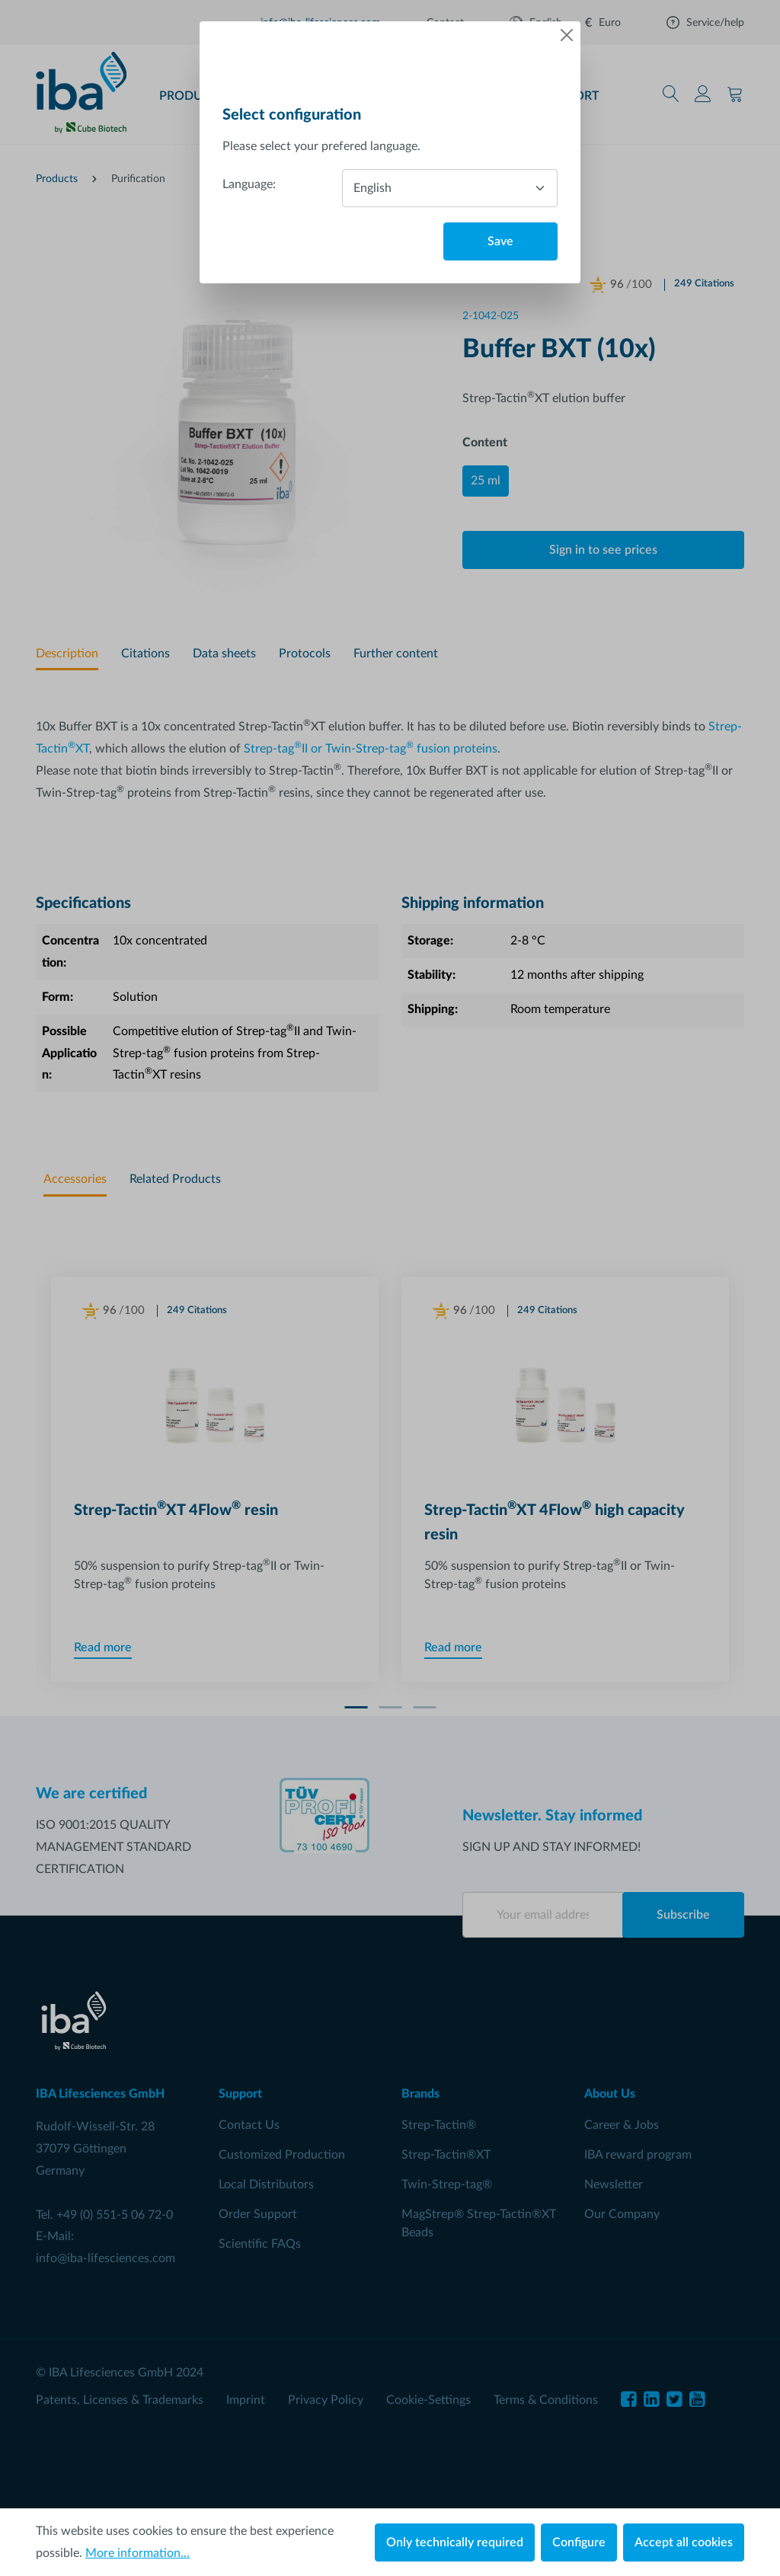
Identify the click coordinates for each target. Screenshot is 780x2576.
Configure (579, 2542)
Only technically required (454, 2542)
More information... (137, 2553)
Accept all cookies (684, 2542)
